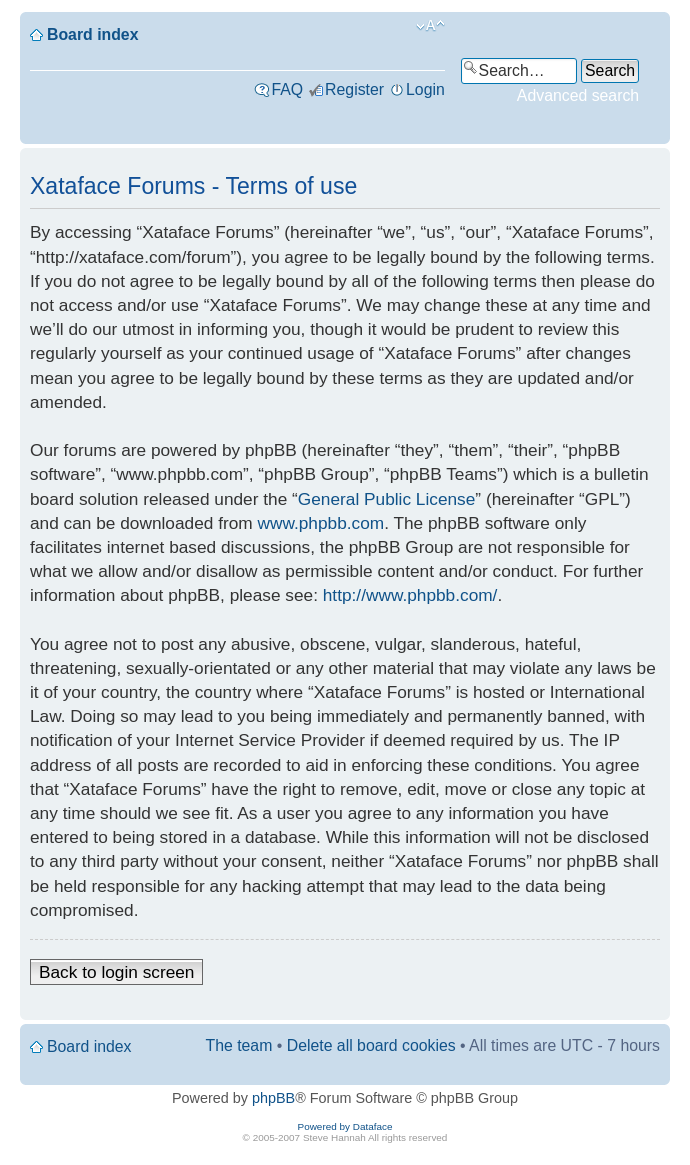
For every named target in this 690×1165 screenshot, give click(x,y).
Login (425, 89)
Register (354, 89)
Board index (92, 34)
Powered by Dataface (345, 1126)
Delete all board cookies (371, 1045)
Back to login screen (116, 972)
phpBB (273, 1098)
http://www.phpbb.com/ (410, 595)
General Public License (387, 499)
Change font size (430, 26)
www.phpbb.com (321, 523)
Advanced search (578, 95)
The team (239, 1045)
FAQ (287, 89)
